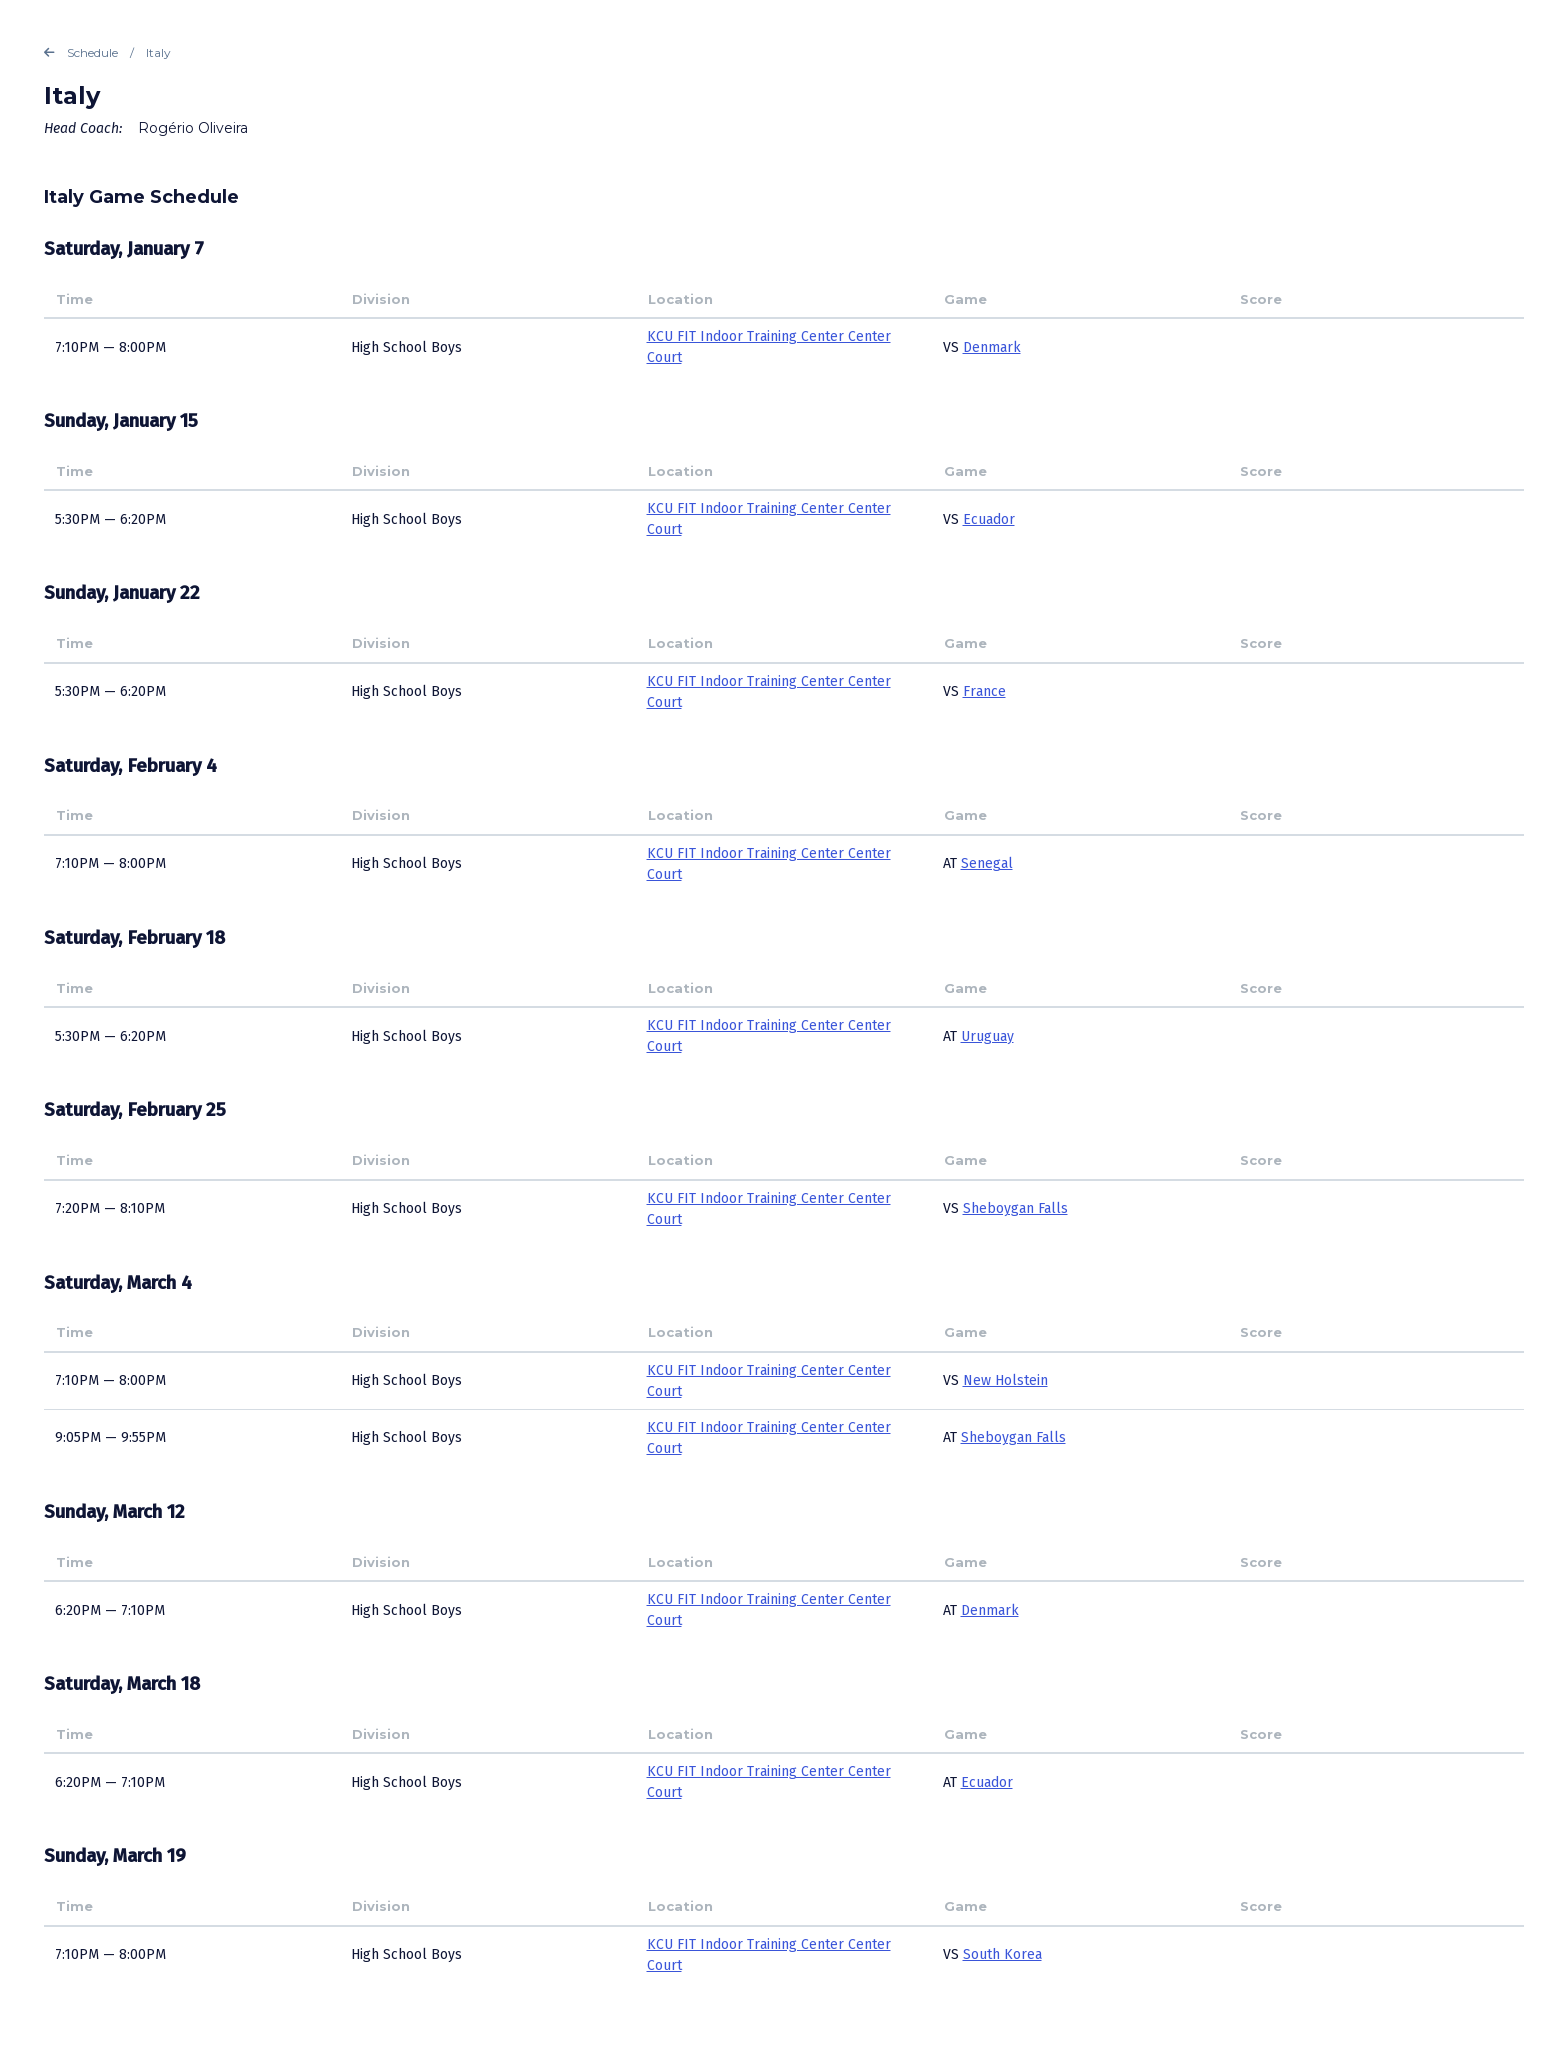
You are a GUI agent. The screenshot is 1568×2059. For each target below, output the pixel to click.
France (984, 691)
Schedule (81, 53)
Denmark (992, 347)
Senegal (987, 863)
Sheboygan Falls (1015, 1208)
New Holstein (1005, 1380)
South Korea (1002, 1954)
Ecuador (989, 519)
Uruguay (987, 1036)
